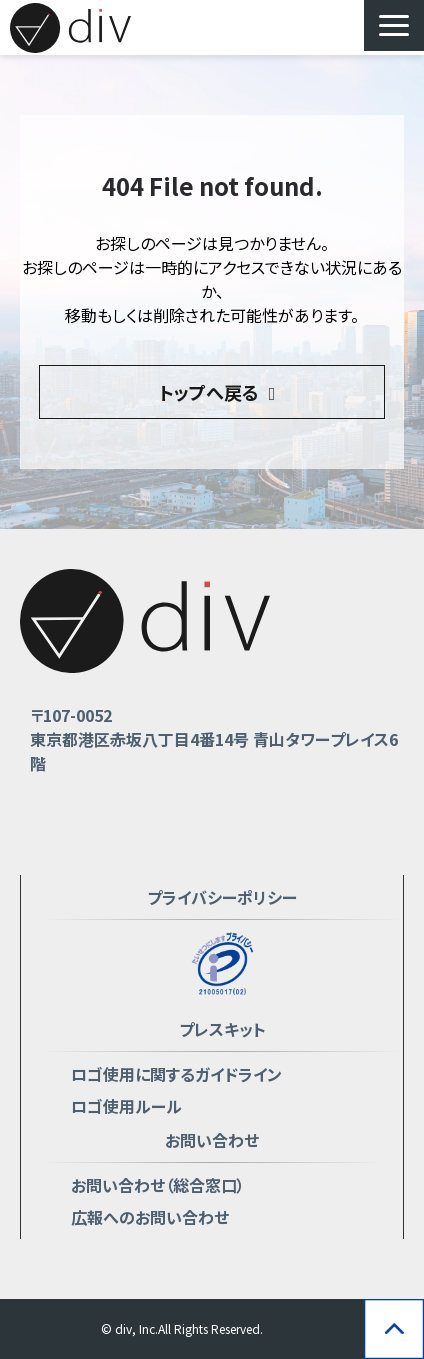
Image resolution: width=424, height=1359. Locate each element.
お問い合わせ (212, 1140)
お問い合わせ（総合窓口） (158, 1185)
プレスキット (222, 1029)
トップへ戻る (209, 392)
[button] (394, 25)
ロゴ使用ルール (126, 1106)
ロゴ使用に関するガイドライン (176, 1074)
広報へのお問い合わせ (150, 1217)
